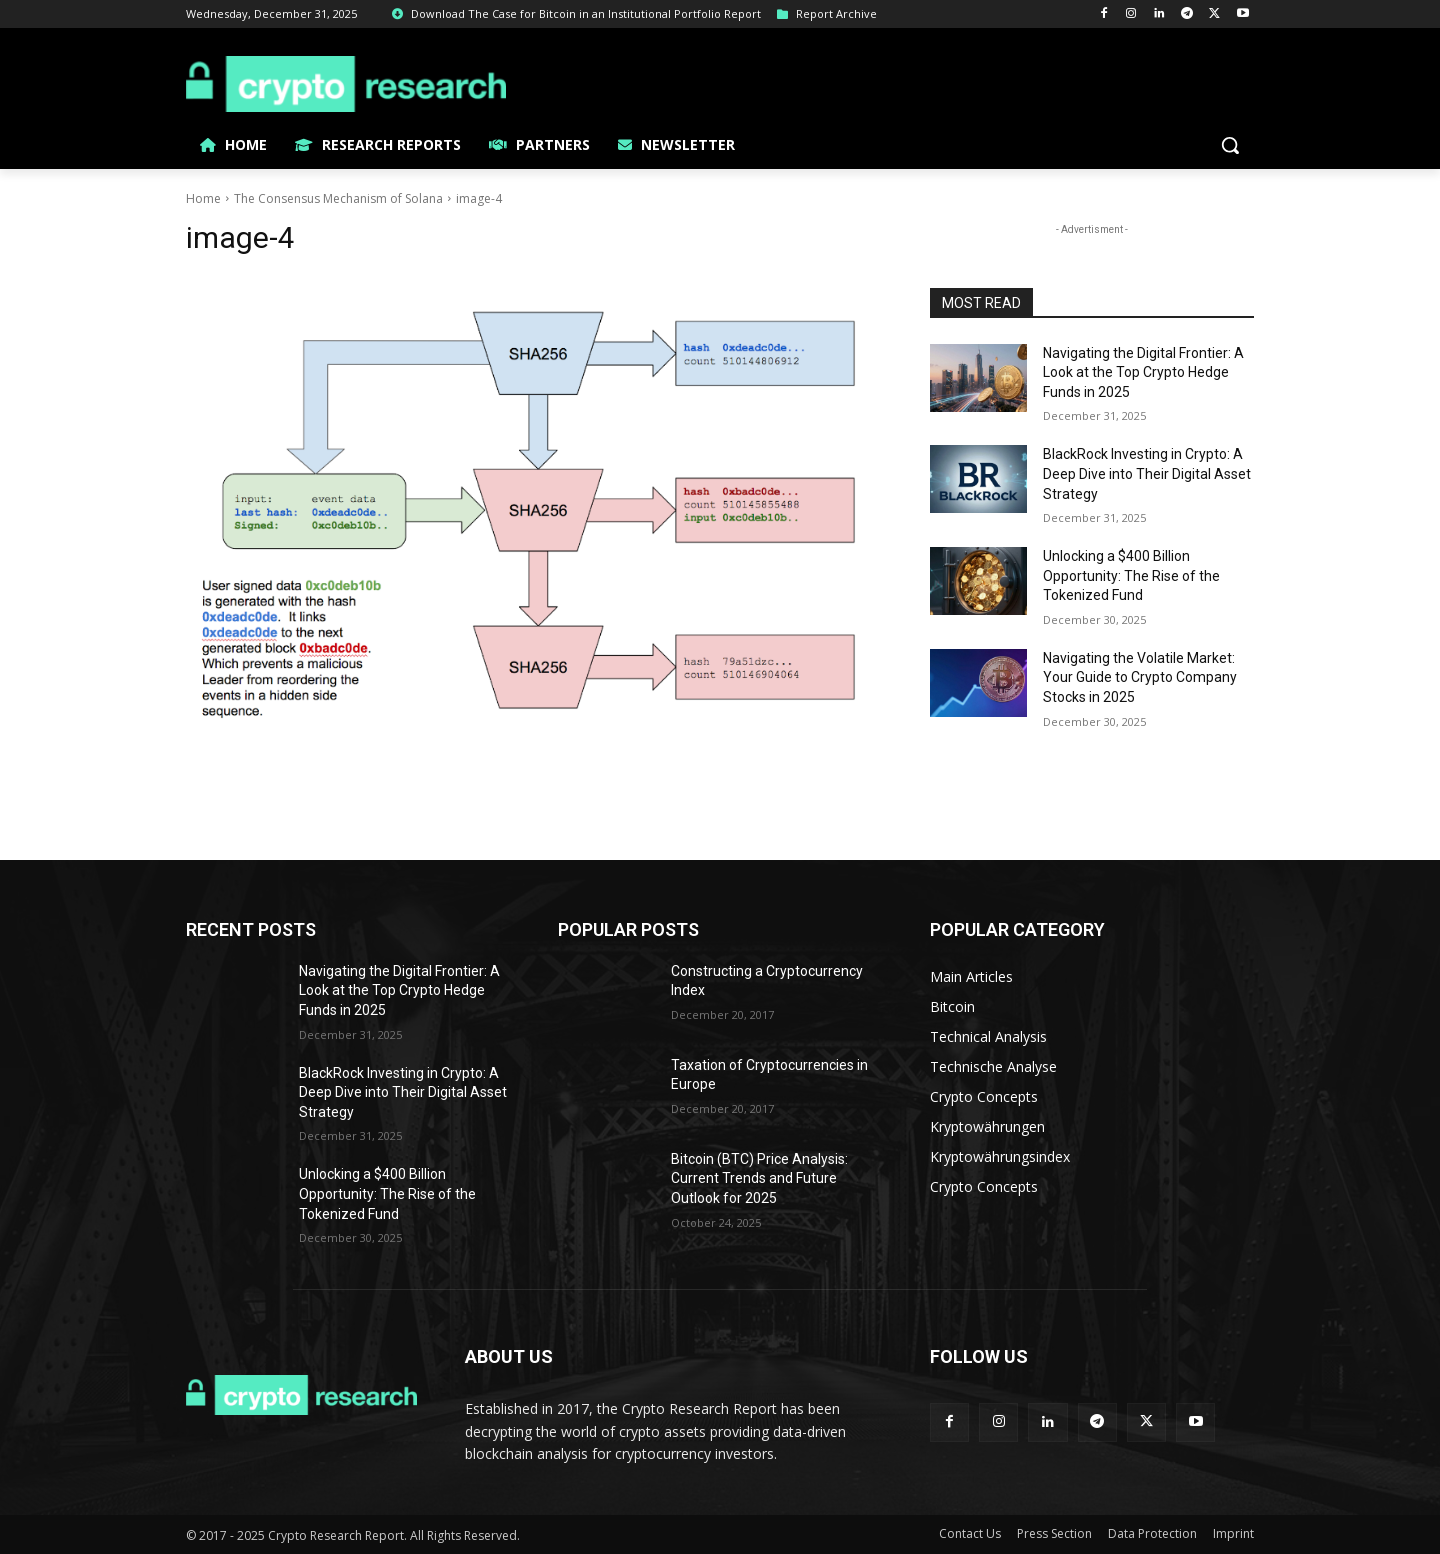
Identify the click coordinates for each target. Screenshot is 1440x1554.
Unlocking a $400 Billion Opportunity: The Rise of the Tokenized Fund (1131, 575)
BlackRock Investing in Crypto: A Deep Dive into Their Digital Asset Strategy (1147, 473)
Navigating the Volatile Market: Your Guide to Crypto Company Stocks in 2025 (1140, 677)
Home (203, 198)
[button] (1230, 145)
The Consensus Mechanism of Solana (338, 198)
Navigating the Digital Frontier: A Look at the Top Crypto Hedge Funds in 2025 (1143, 372)
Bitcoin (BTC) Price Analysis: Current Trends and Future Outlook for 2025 (759, 1178)
